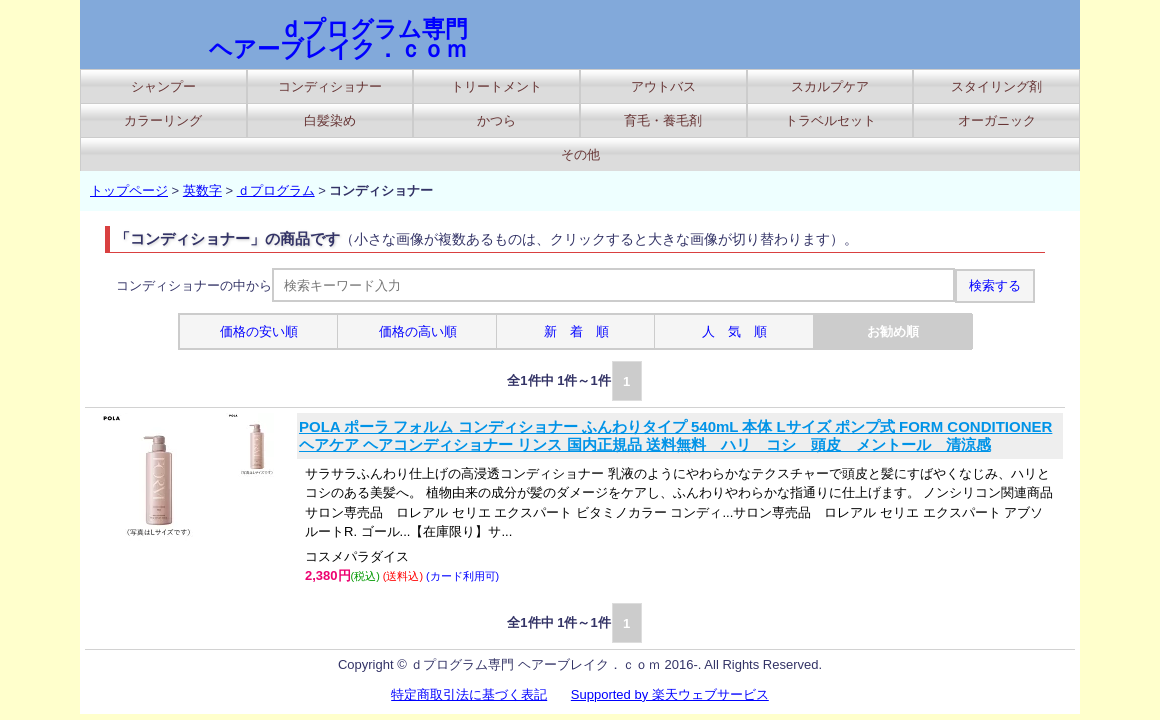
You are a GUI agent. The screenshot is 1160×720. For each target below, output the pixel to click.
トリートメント (496, 86)
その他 (580, 154)
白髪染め (330, 120)
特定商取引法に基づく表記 (469, 694)
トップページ (129, 190)
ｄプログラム (276, 190)
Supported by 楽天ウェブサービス (670, 694)
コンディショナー (330, 86)
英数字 (202, 190)
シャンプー (163, 86)
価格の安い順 (259, 331)
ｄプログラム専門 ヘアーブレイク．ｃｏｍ (338, 39)
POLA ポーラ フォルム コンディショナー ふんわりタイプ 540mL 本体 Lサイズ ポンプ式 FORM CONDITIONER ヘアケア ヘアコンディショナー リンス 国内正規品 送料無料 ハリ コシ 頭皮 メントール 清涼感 (675, 435)
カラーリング (163, 120)
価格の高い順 (418, 331)
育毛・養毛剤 (663, 120)
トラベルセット (830, 120)
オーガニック (997, 120)
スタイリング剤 (996, 86)
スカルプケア (830, 86)
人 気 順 (734, 331)
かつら (496, 120)
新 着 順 (576, 331)
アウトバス (663, 86)
